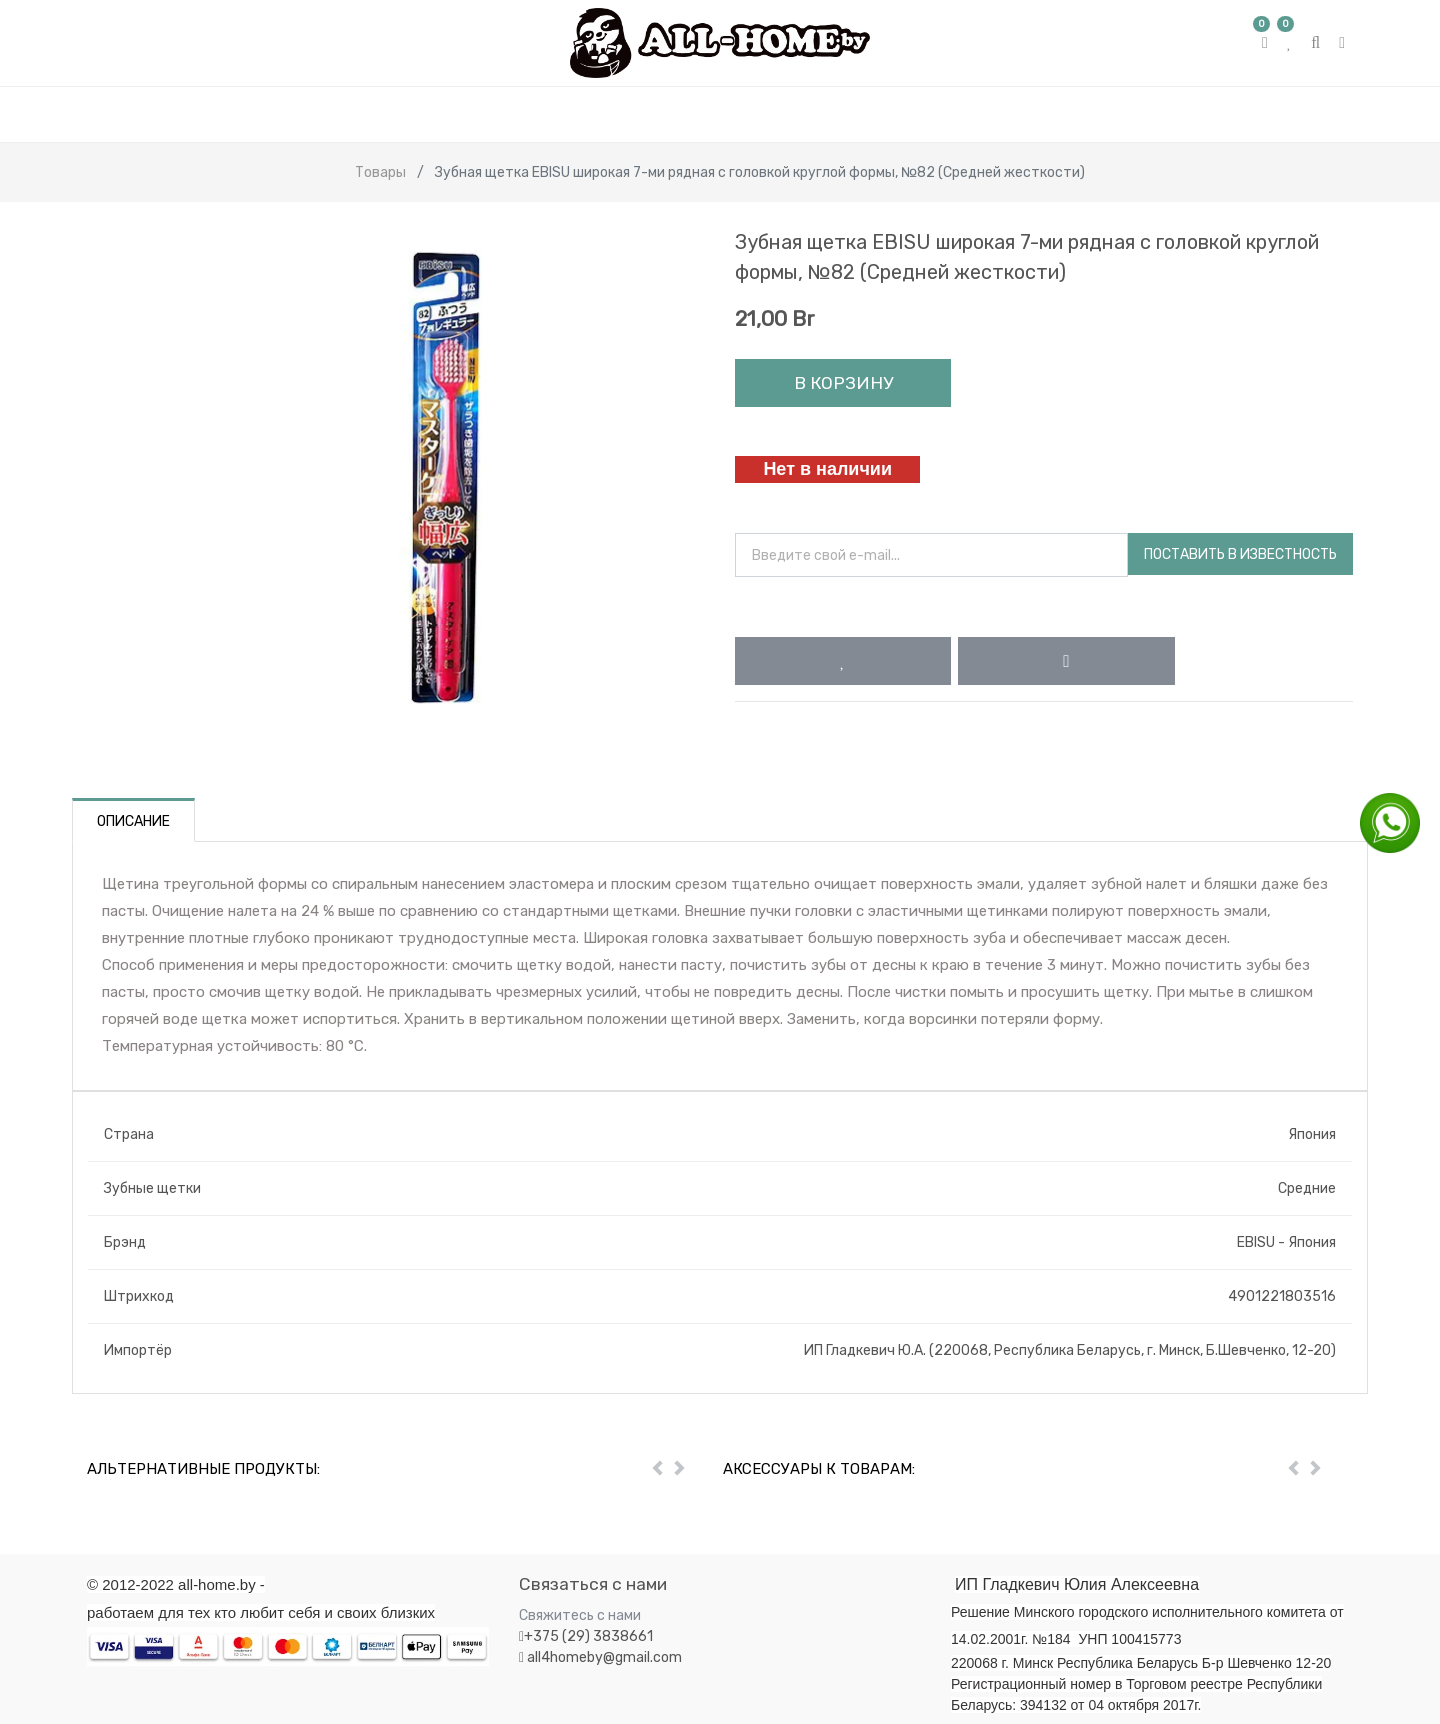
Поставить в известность (1240, 554)
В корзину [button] (843, 383)
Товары (380, 172)
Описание (133, 821)
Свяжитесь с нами (580, 1615)
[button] (843, 661)
